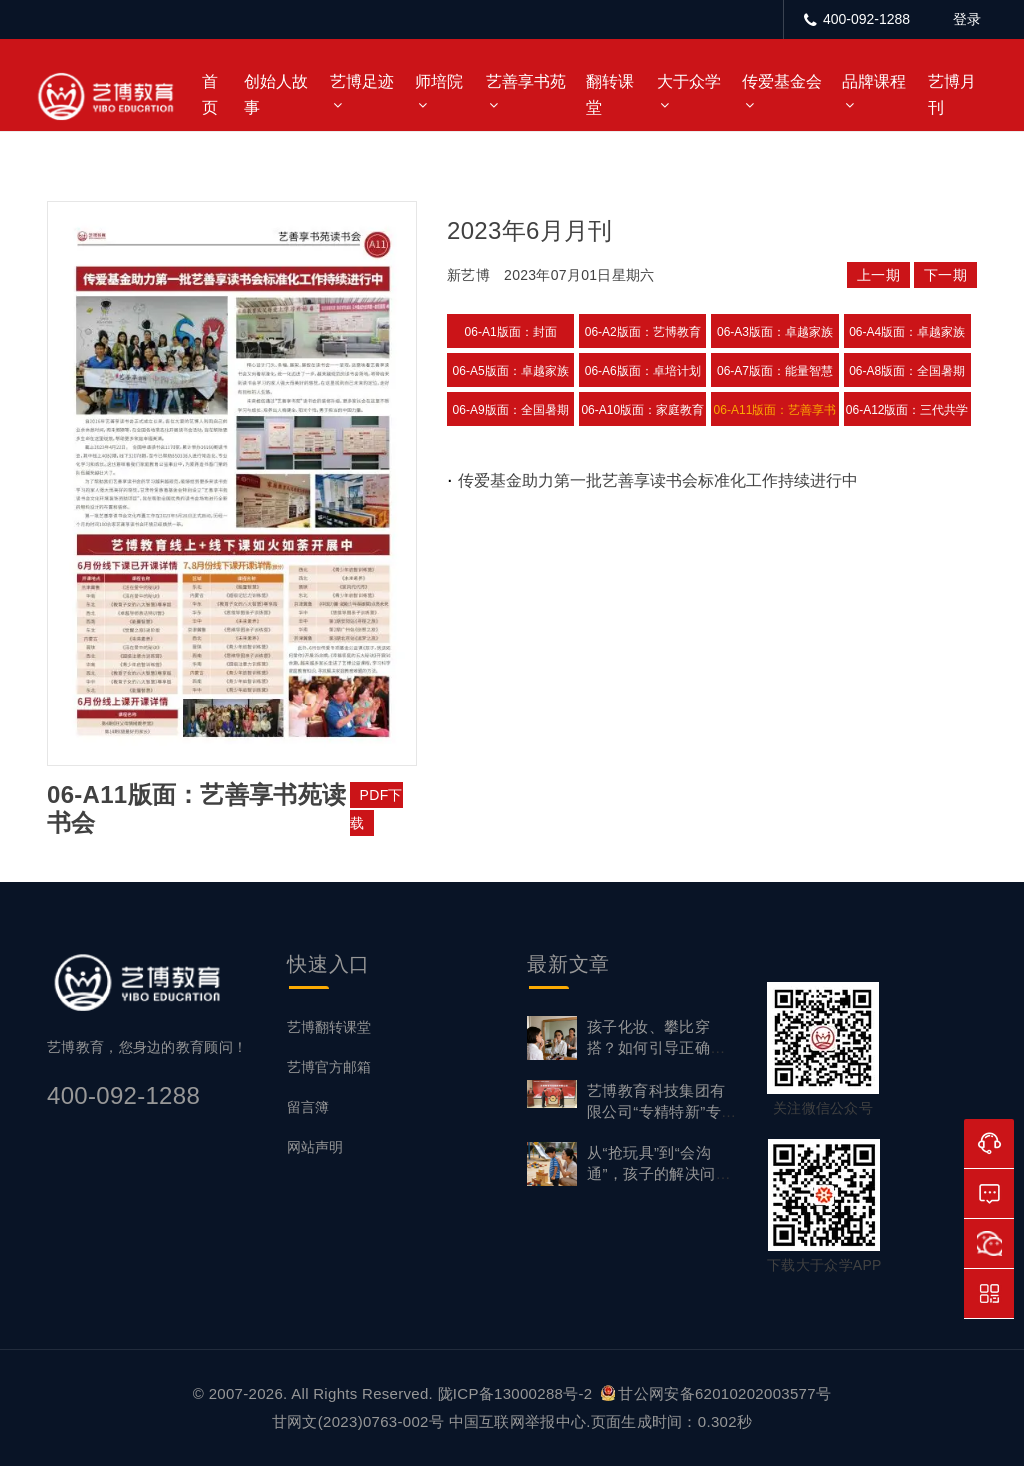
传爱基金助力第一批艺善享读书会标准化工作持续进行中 (658, 480)
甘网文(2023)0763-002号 (358, 1421)
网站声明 (315, 1147)
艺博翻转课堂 (329, 1027)
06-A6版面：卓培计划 (643, 371)
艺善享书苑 (526, 81)
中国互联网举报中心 (518, 1421)
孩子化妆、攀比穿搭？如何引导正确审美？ (656, 1047)
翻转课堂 (610, 94)
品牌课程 (874, 81)
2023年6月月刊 (529, 230)
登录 (967, 19)
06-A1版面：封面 (511, 332)
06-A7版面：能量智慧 (775, 371)
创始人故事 (276, 94)
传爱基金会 (782, 81)
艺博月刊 (952, 94)
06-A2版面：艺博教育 (643, 332)
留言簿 (308, 1107)
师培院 (439, 81)
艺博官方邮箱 (329, 1067)
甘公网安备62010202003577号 (716, 1393)
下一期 (945, 275)
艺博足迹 (362, 81)
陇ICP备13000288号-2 (517, 1393)
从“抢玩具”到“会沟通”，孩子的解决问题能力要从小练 (659, 1173)
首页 (210, 94)
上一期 (878, 275)
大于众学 (689, 81)
